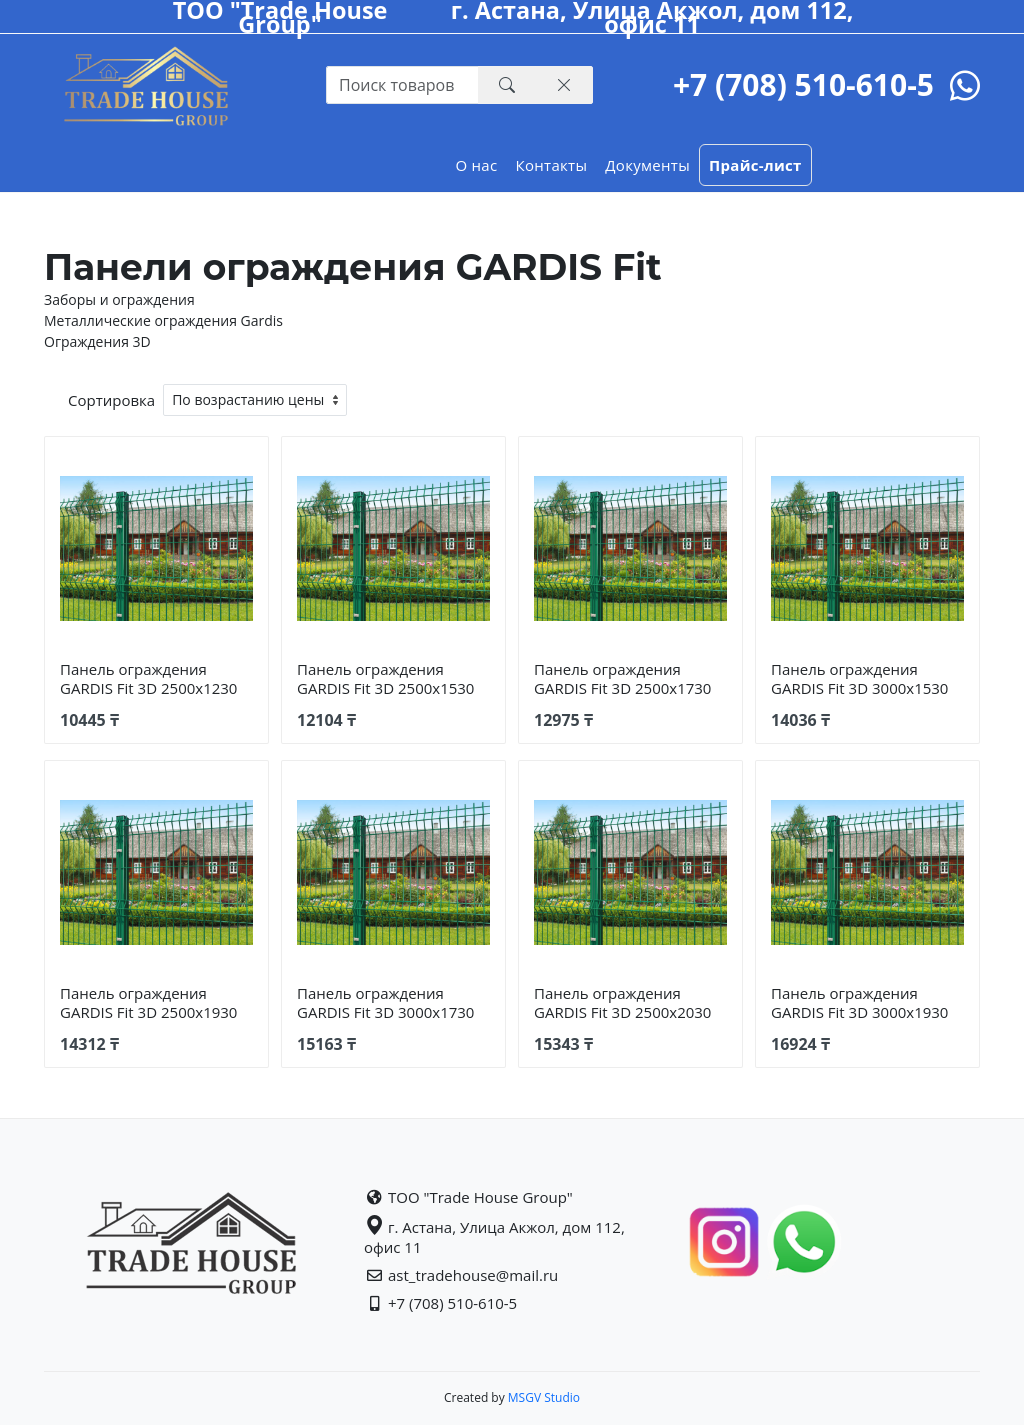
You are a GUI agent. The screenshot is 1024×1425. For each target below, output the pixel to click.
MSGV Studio (542, 1397)
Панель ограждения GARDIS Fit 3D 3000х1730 (385, 1002)
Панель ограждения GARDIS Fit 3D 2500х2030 (622, 1002)
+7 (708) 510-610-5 (803, 84)
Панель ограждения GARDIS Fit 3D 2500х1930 (148, 1002)
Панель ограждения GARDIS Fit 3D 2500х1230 (148, 678)
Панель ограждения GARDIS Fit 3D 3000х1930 (859, 1002)
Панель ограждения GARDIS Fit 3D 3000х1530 (859, 678)
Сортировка (111, 400)
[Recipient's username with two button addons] (402, 85)
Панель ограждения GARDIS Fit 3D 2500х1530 (385, 678)
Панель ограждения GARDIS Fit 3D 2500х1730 (622, 678)
